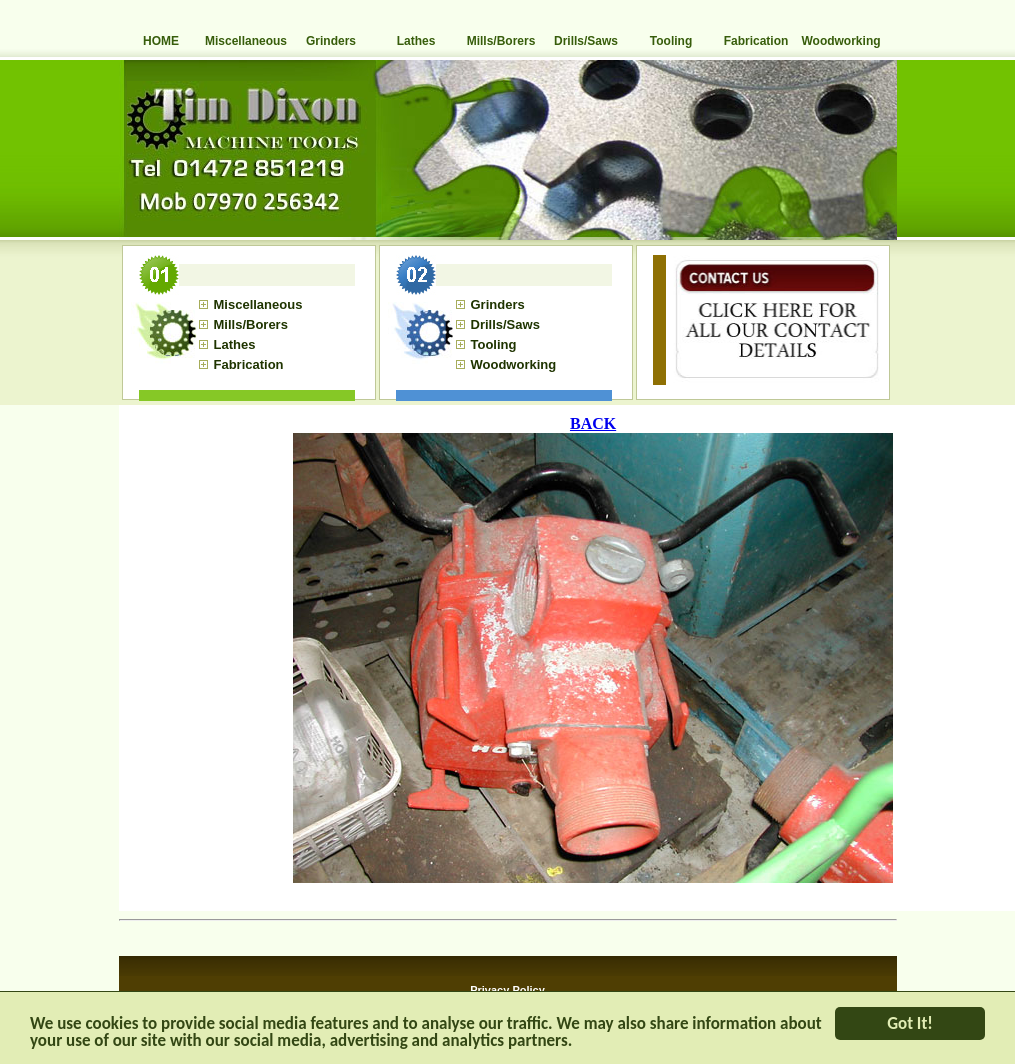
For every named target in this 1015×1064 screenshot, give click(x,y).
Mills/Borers (501, 41)
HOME (161, 41)
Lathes (416, 41)
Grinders (331, 41)
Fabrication (756, 41)
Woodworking (840, 41)
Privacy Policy (507, 990)
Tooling (671, 41)
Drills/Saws (586, 41)
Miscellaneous (246, 41)
